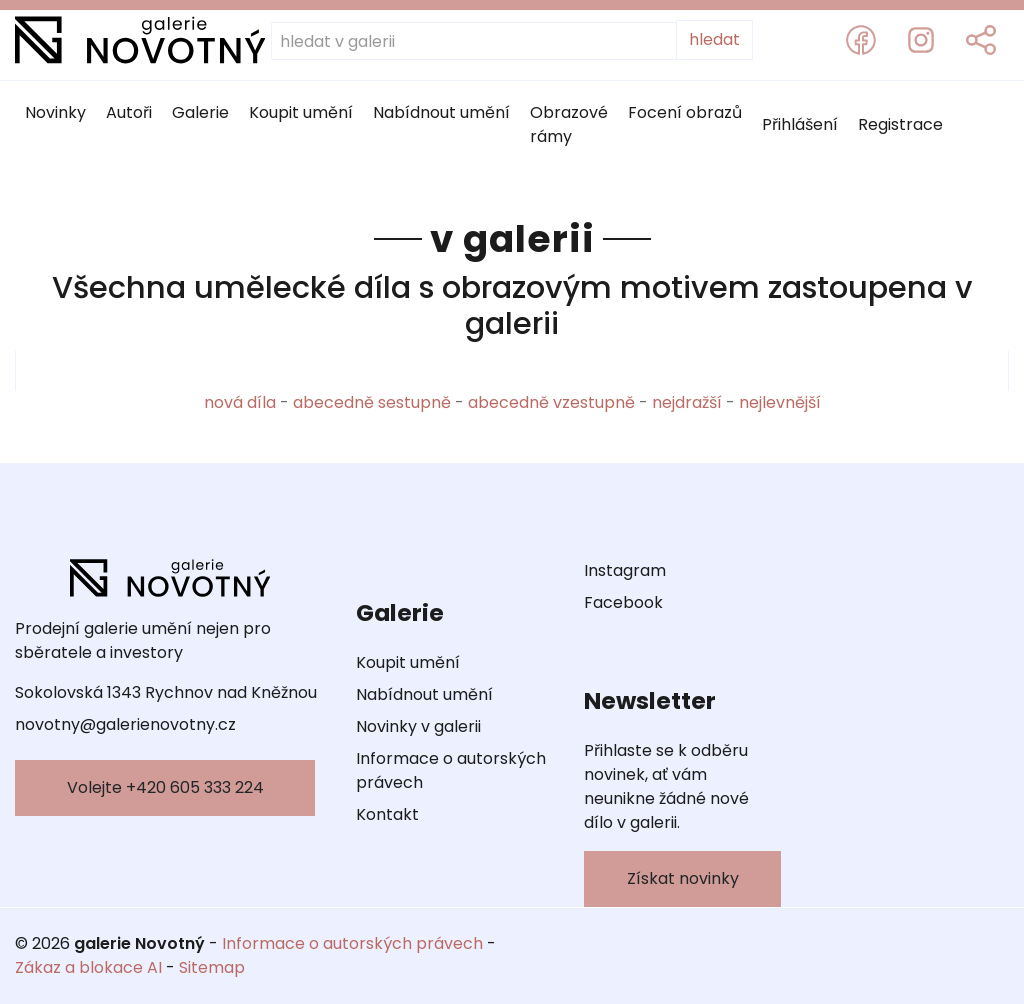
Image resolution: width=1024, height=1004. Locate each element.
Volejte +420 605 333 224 (165, 787)
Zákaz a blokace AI (88, 967)
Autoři (129, 112)
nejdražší (687, 402)
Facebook (623, 602)
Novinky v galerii (418, 726)
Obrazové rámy (569, 124)
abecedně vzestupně (551, 402)
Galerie (200, 112)
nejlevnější (780, 402)
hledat (714, 39)
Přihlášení (800, 124)
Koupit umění (301, 112)
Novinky (55, 112)
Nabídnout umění (441, 112)
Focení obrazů (685, 112)
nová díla (240, 402)
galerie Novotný (139, 943)
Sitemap (212, 967)
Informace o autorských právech (451, 770)
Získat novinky (683, 878)
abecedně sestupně (372, 402)
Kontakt (387, 814)
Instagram (625, 570)
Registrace (900, 124)
